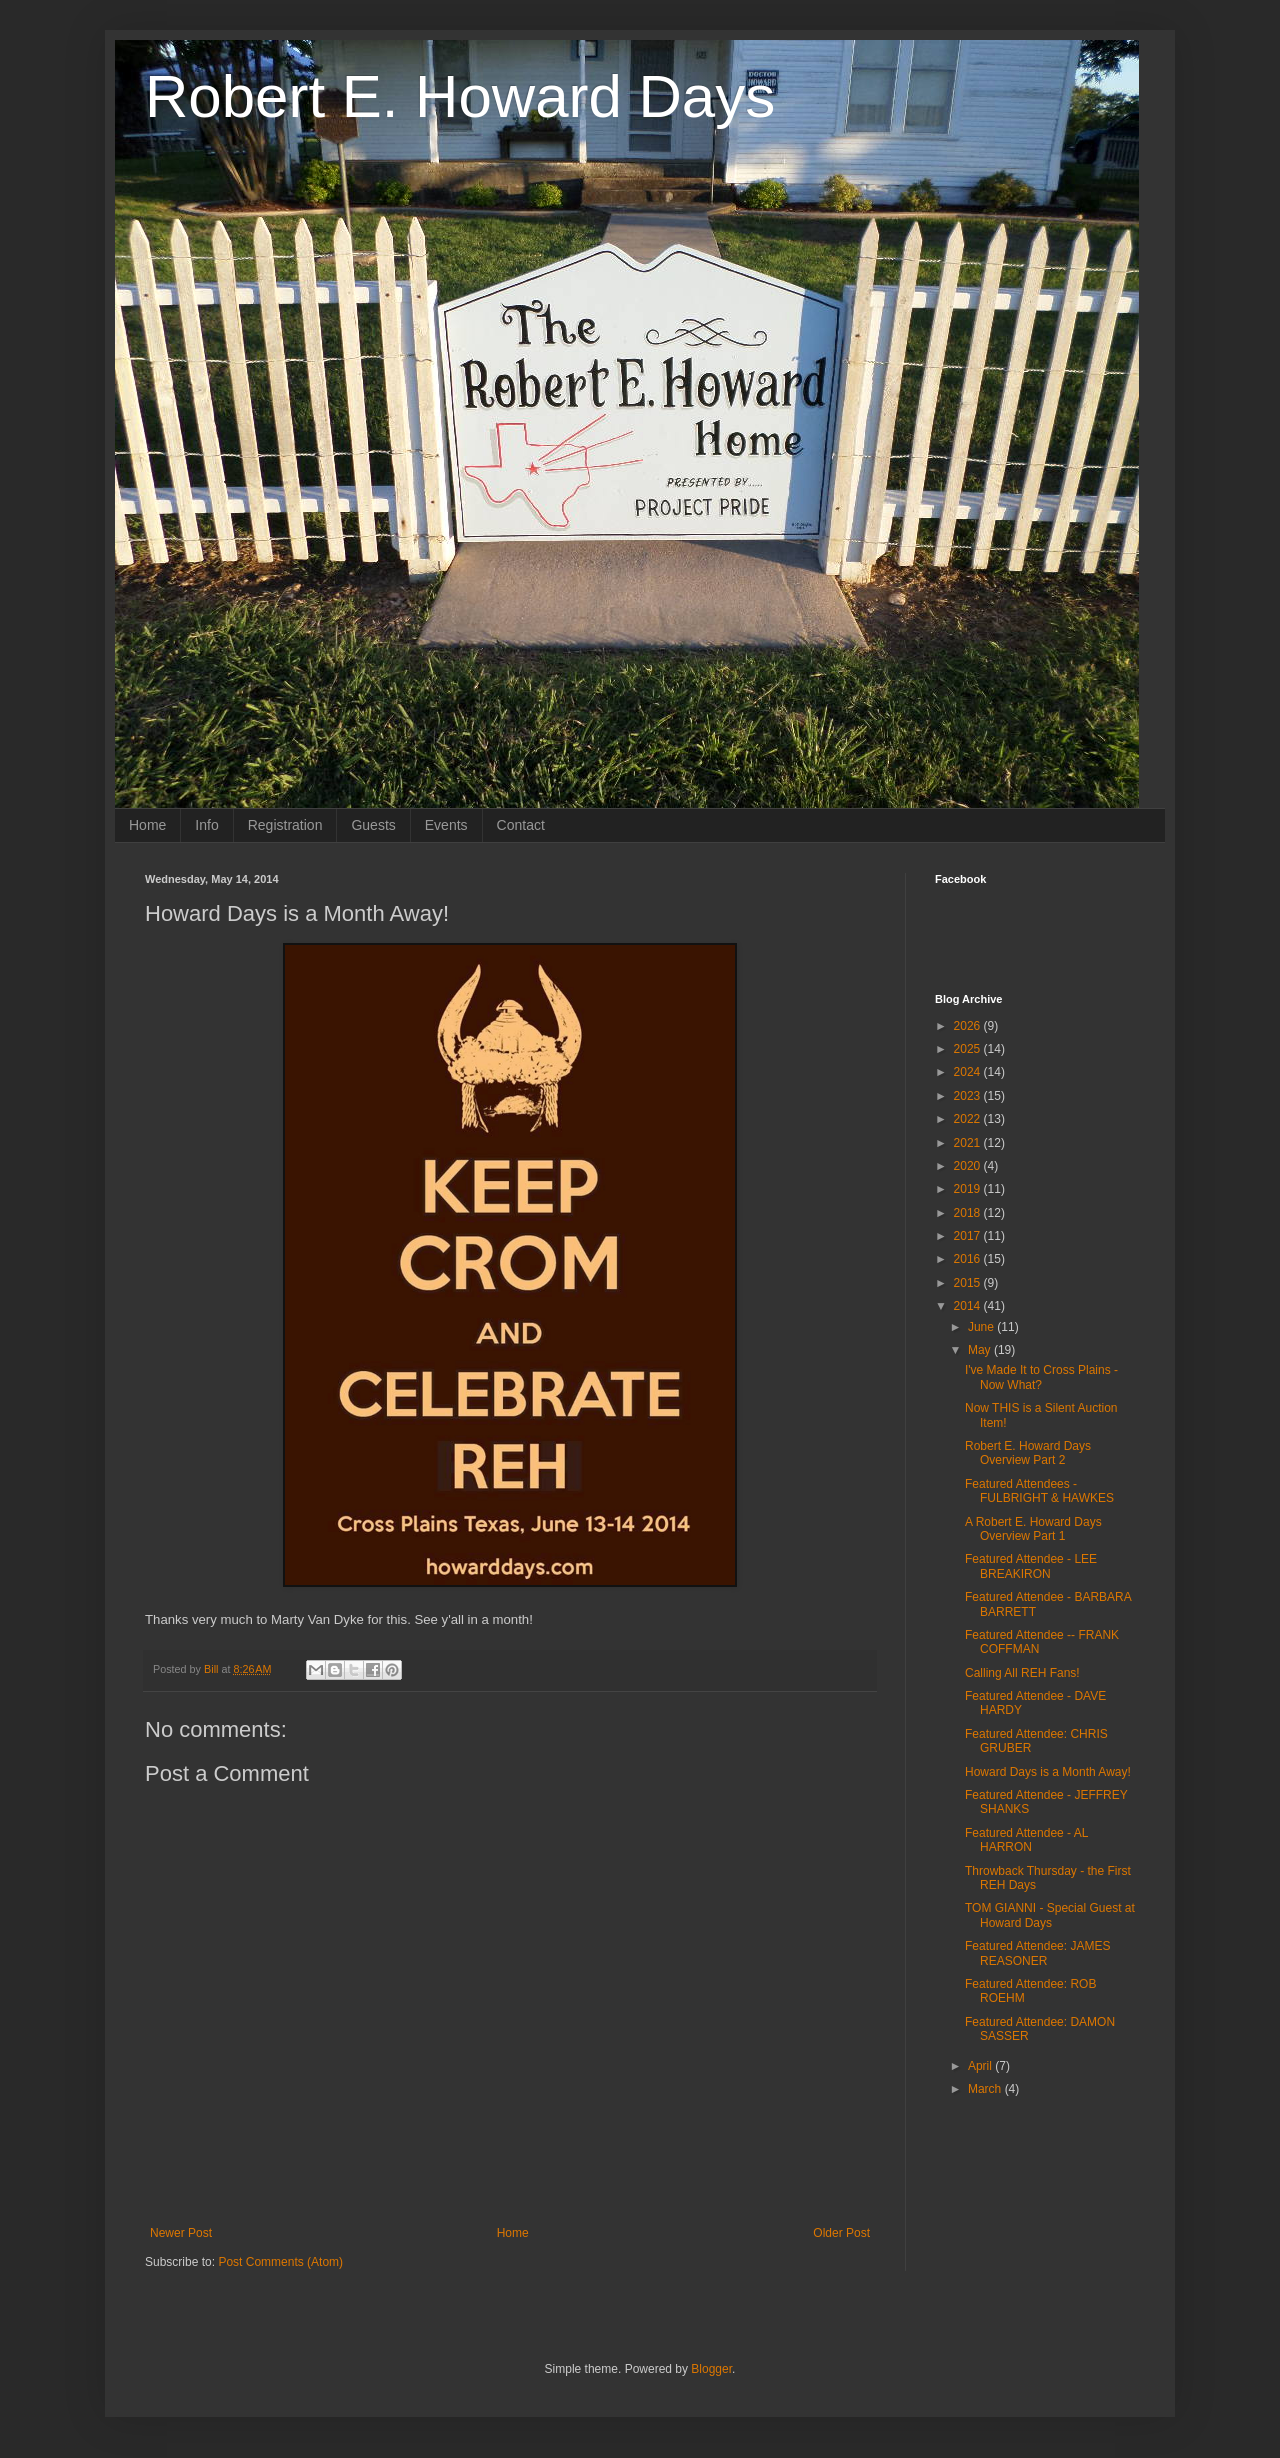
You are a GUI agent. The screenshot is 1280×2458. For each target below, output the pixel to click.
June (982, 1327)
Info (206, 825)
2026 (969, 1026)
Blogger (711, 2369)
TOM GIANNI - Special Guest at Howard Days (1050, 1915)
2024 (969, 1072)
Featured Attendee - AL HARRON (1026, 1840)
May (981, 1350)
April (981, 2066)
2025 (969, 1049)
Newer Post (181, 2233)
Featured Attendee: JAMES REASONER (1037, 1953)
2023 (969, 1096)
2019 (969, 1189)
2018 (969, 1213)
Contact (521, 825)
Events (446, 825)
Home (147, 825)
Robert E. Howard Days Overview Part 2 (1028, 1453)
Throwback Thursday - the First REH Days (1048, 1878)
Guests (373, 825)
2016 (969, 1259)
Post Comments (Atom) (280, 2262)
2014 (969, 1306)
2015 (969, 1283)
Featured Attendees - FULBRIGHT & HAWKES (1039, 1491)
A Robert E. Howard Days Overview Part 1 (1033, 1529)
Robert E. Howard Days (460, 96)
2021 (969, 1143)
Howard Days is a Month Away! (1048, 1772)
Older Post (841, 2233)
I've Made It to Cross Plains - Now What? (1041, 1377)
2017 (969, 1236)
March (986, 2089)
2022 (969, 1119)
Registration (285, 825)
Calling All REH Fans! (1022, 1673)
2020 (969, 1166)
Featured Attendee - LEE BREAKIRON (1031, 1566)
